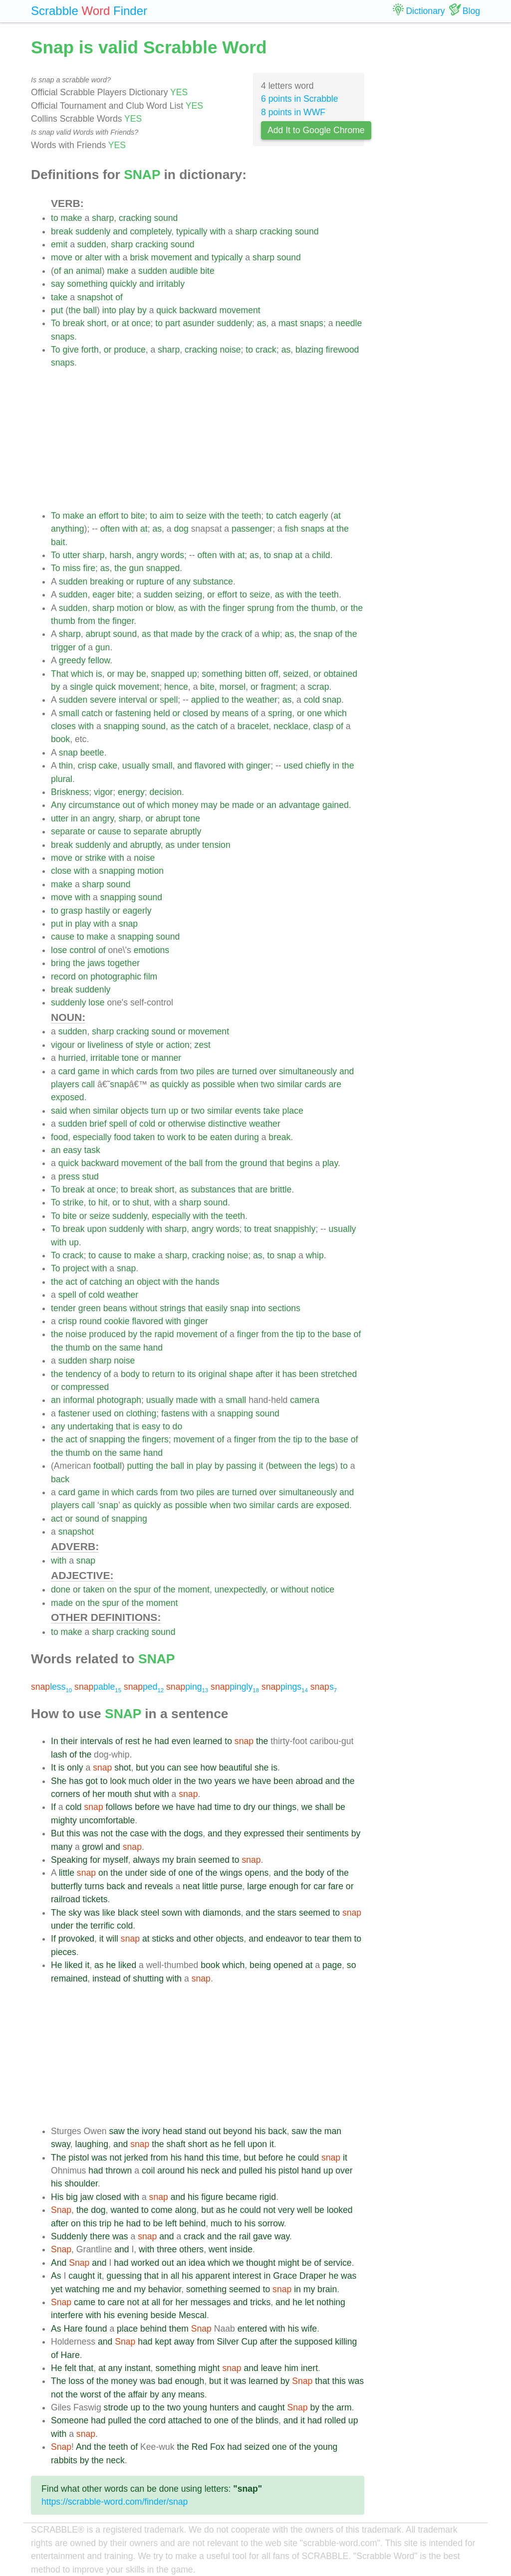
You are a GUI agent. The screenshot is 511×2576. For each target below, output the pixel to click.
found (96, 2329)
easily (216, 1308)
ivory (151, 2131)
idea (197, 2263)
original (212, 1374)
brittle (280, 1189)
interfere (67, 2315)
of (57, 271)
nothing (330, 2302)
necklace (290, 726)
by (142, 310)
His (57, 2197)
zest (203, 1045)
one (314, 713)
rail (245, 2236)
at (125, 323)
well (304, 2210)
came (84, 2302)
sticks (163, 1939)
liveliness (105, 1045)
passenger (252, 529)
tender (63, 1308)
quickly (123, 284)
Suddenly (69, 2236)
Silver (228, 2342)
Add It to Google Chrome (316, 130)
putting (140, 1466)
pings (284, 1687)
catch (286, 516)
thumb (323, 608)
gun (136, 568)
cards (147, 1071)
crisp (87, 766)
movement (171, 257)
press (69, 1177)
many (61, 1847)
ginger (258, 766)
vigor (103, 792)
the (74, 310)
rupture (150, 582)
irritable (104, 1058)
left (171, 2223)
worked (145, 2263)
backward (198, 310)
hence (176, 687)
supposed (313, 2342)
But (57, 1833)
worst (90, 2394)
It (53, 1768)
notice (322, 1589)
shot (122, 1768)
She (58, 1781)
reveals (159, 1886)
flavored (210, 766)
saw (116, 2131)
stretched (339, 1374)
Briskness (70, 792)
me (108, 2289)
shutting (148, 1978)
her (98, 1794)
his (260, 2131)
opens (256, 1873)
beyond (237, 2131)
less (51, 1687)
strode (116, 2407)
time (223, 1807)
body (130, 1374)
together (123, 963)
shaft (176, 2144)
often (110, 529)
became (241, 2197)
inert (309, 2368)
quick (166, 310)
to (54, 218)
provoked (76, 1939)
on (83, 977)
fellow (99, 660)
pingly (235, 1687)
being (260, 1965)
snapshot (95, 297)
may (125, 674)
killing (346, 2342)
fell (240, 2144)
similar (289, 1084)
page (332, 1965)
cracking (135, 218)
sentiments (327, 1833)
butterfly (66, 1886)
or (79, 257)
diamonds (222, 1913)
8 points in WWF (293, 112)
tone (191, 818)
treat (262, 1229)
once (140, 323)
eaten (221, 1137)
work (176, 1137)
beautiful (236, 1768)
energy (131, 792)
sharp (103, 218)
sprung (260, 608)
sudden (91, 244)
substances (213, 1189)
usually (136, 766)
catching (105, 1282)
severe (103, 700)
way (281, 2236)
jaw (86, 2197)
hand (153, 1348)
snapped (163, 568)
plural (61, 779)
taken (144, 1137)
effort (109, 516)
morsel (232, 687)
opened (288, 1965)
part (172, 323)
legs (327, 1466)
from (285, 608)
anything (67, 529)
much (139, 1781)
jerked (136, 2158)
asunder (199, 323)
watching (82, 2289)
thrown (119, 2171)
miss (71, 568)
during (247, 1137)
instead (106, 1978)
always (146, 1860)
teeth (251, 516)
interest (247, 2276)
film (150, 977)
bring (60, 963)
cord (157, 2420)
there (100, 2236)
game (89, 1071)
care (115, 2302)
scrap (318, 687)
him (291, 2368)
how (208, 1768)
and (120, 231)
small (69, 713)
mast (287, 323)
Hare (72, 2329)
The (58, 1913)
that (160, 634)
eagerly (313, 516)
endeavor (283, 1939)
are (223, 1071)
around (171, 2171)
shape (241, 1374)
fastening (133, 713)
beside (164, 2315)
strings (173, 1308)
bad (165, 2381)
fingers (155, 1439)
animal (89, 271)
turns (94, 1886)
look (118, 1781)
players (65, 1084)
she (261, 1768)
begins (299, 1163)
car (319, 1886)
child (321, 555)
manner (167, 1058)
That (59, 674)
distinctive (227, 1124)
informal (78, 1400)
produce (130, 350)
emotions (151, 950)
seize (196, 516)
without (144, 1308)
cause (109, 831)
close (61, 871)
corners (65, 1794)
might (288, 2263)
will (112, 1939)
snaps (311, 323)
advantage (299, 805)
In (54, 1741)
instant (138, 2368)
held (161, 713)
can (174, 1768)
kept (163, 2342)
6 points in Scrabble (299, 99)
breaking (107, 582)
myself (115, 1860)
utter (71, 555)
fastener (74, 1413)
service (338, 2263)
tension (216, 845)
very (286, 2210)
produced (107, 1334)
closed (195, 713)
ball (90, 310)
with (218, 231)
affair (138, 2394)
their (69, 1741)
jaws (96, 963)
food (59, 1137)
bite (207, 271)
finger (234, 608)
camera (304, 1400)
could (308, 2158)
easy (72, 1150)
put (57, 310)
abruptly (186, 831)
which (82, 674)
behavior (165, 2289)
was (90, 1833)
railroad (65, 1899)
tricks (260, 2302)
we (244, 1781)
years (225, 1781)
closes (63, 726)
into (109, 310)
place (292, 1111)
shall (324, 1807)
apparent (213, 2276)
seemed (214, 1860)
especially (92, 1137)
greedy (72, 660)
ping (187, 1687)
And (58, 2263)
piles (205, 1071)
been (308, 1374)
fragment (278, 687)
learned (208, 1741)
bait (58, 542)
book (60, 739)
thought (260, 2263)
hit (103, 1202)
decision (166, 792)
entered (252, 2329)
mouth (119, 1794)
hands (208, 1282)
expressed (264, 1833)
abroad (309, 1781)
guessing (124, 2276)
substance (213, 582)
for (95, 1860)
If (53, 1807)
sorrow (271, 2223)
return (163, 1374)
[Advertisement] (207, 439)
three (167, 2249)
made (182, 634)
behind (192, 2223)
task (92, 1150)
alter (93, 257)
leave (271, 2368)
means (235, 713)
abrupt (97, 634)
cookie (117, 1321)
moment (194, 1589)
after (264, 1374)
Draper (312, 2276)
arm (343, 2407)
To (55, 323)
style (144, 1045)
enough (283, 1886)
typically (192, 231)
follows (119, 1807)
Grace (285, 2276)
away (184, 2342)
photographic (115, 977)
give (70, 350)
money (185, 805)
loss (76, 2381)
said (59, 1111)
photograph (119, 1400)
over (267, 1071)
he (147, 1741)
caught (81, 2276)
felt (70, 2368)
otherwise (187, 1124)
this (73, 1833)
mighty (64, 1820)
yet (56, 2289)
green (89, 1308)
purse (231, 1886)
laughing (92, 2144)
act (71, 1282)
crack (266, 350)
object (148, 1282)
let (309, 2302)
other (204, 1939)
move (61, 257)
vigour (63, 1045)
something (87, 284)
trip (105, 2223)
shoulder (81, 2183)
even (181, 1741)
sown (172, 1913)
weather (261, 700)
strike (95, 858)
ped (144, 1687)
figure (212, 2197)
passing (241, 1466)
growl (92, 1847)
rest (132, 1741)
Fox (217, 2447)
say (57, 284)
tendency (83, 1374)
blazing (309, 350)
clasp (323, 726)
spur (142, 1589)
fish (291, 529)
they (233, 1833)
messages (211, 2302)
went (218, 2249)
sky (74, 1913)
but (142, 1768)
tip (300, 1334)
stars (286, 1913)
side (158, 1873)
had (161, 1741)
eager (103, 594)
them (341, 1939)
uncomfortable (107, 1820)
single (81, 687)
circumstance (94, 805)
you (158, 1768)
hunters (224, 2407)
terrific (102, 1926)
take (59, 297)
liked (73, 1965)
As (56, 2276)
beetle (92, 753)
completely (150, 231)
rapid (164, 1334)
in (335, 766)
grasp (72, 911)
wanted (124, 2210)
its (191, 1374)
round (90, 1321)
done (60, 1589)
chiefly (317, 766)
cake (108, 766)
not (107, 1833)
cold (312, 700)
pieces (63, 1952)
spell (169, 700)
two (187, 1071)
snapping (121, 726)
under (188, 845)
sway (60, 2144)
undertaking (90, 1426)
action (178, 1045)
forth (90, 350)
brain (186, 1860)
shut (140, 1202)
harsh (120, 555)
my (168, 1860)
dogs (193, 1833)
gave (262, 2236)
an (68, 271)
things (284, 1807)
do (178, 1426)
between (285, 1466)
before (147, 1807)
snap (282, 555)
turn (158, 1111)
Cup (249, 2342)
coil (148, 2171)
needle (348, 323)
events (248, 1111)
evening (132, 2315)
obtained (341, 674)
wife (309, 2329)
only (75, 1768)
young (195, 2407)
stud (90, 1177)
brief (97, 1124)
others (191, 2249)
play (127, 310)
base (341, 1334)
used (293, 766)
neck (210, 2171)
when (248, 1084)
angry (147, 555)
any (183, 582)
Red (200, 2447)
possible (219, 1084)
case (139, 1833)
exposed (67, 1097)
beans (115, 1308)
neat (191, 1886)
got (91, 1781)
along (186, 2210)
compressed (85, 1387)
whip (271, 634)
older (162, 1781)
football (107, 1466)
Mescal (193, 2315)
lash (59, 1755)
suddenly (92, 231)
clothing (141, 1413)
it (277, 1374)
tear (321, 1939)
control (82, 950)
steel (150, 1913)
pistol (78, 2158)
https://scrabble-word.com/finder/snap (114, 2502)
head (172, 2131)
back (60, 1479)
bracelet (253, 726)
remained (69, 1978)
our (264, 1807)
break (62, 231)
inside (241, 2249)
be (141, 674)
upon (96, 1229)
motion (130, 608)
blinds (267, 2420)
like (108, 1913)
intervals (96, 1741)
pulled (250, 2171)
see (191, 1768)
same (130, 1348)
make (71, 218)
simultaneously (308, 1071)
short (96, 323)
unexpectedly (240, 1589)
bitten (255, 674)
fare (335, 1886)
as (261, 323)
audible (184, 271)
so (351, 1965)
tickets (95, 1899)
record (63, 977)
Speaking (69, 1860)
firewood (342, 350)
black (128, 1913)
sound (166, 218)
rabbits (64, 2460)
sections (284, 1308)
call (88, 1084)
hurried (72, 1058)
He (56, 1965)
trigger (63, 647)
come (162, 2210)
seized (295, 674)
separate (68, 831)
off (273, 674)
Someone (69, 2420)
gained (335, 805)
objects (135, 1111)
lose (59, 950)
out (129, 805)
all (175, 2276)
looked (340, 2210)
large (256, 1886)
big (71, 2197)
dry (249, 1807)
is (99, 674)
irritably (170, 284)
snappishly (294, 1229)
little (66, 1873)
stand (195, 2131)
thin (66, 766)
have (261, 1781)
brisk (139, 257)
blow (164, 608)
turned (244, 1071)
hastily (97, 911)
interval (133, 700)
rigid (267, 2197)
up (192, 674)
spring (280, 713)
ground (253, 1163)
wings (231, 1873)
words (172, 555)
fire (89, 568)
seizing (189, 594)
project (75, 1268)
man (332, 2131)
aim (167, 516)
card (66, 1071)
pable (97, 1687)
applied (205, 700)
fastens (175, 1413)
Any (58, 805)
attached (185, 2420)
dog (181, 529)
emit (59, 244)
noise (230, 350)
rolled (335, 2420)
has (289, 1374)
